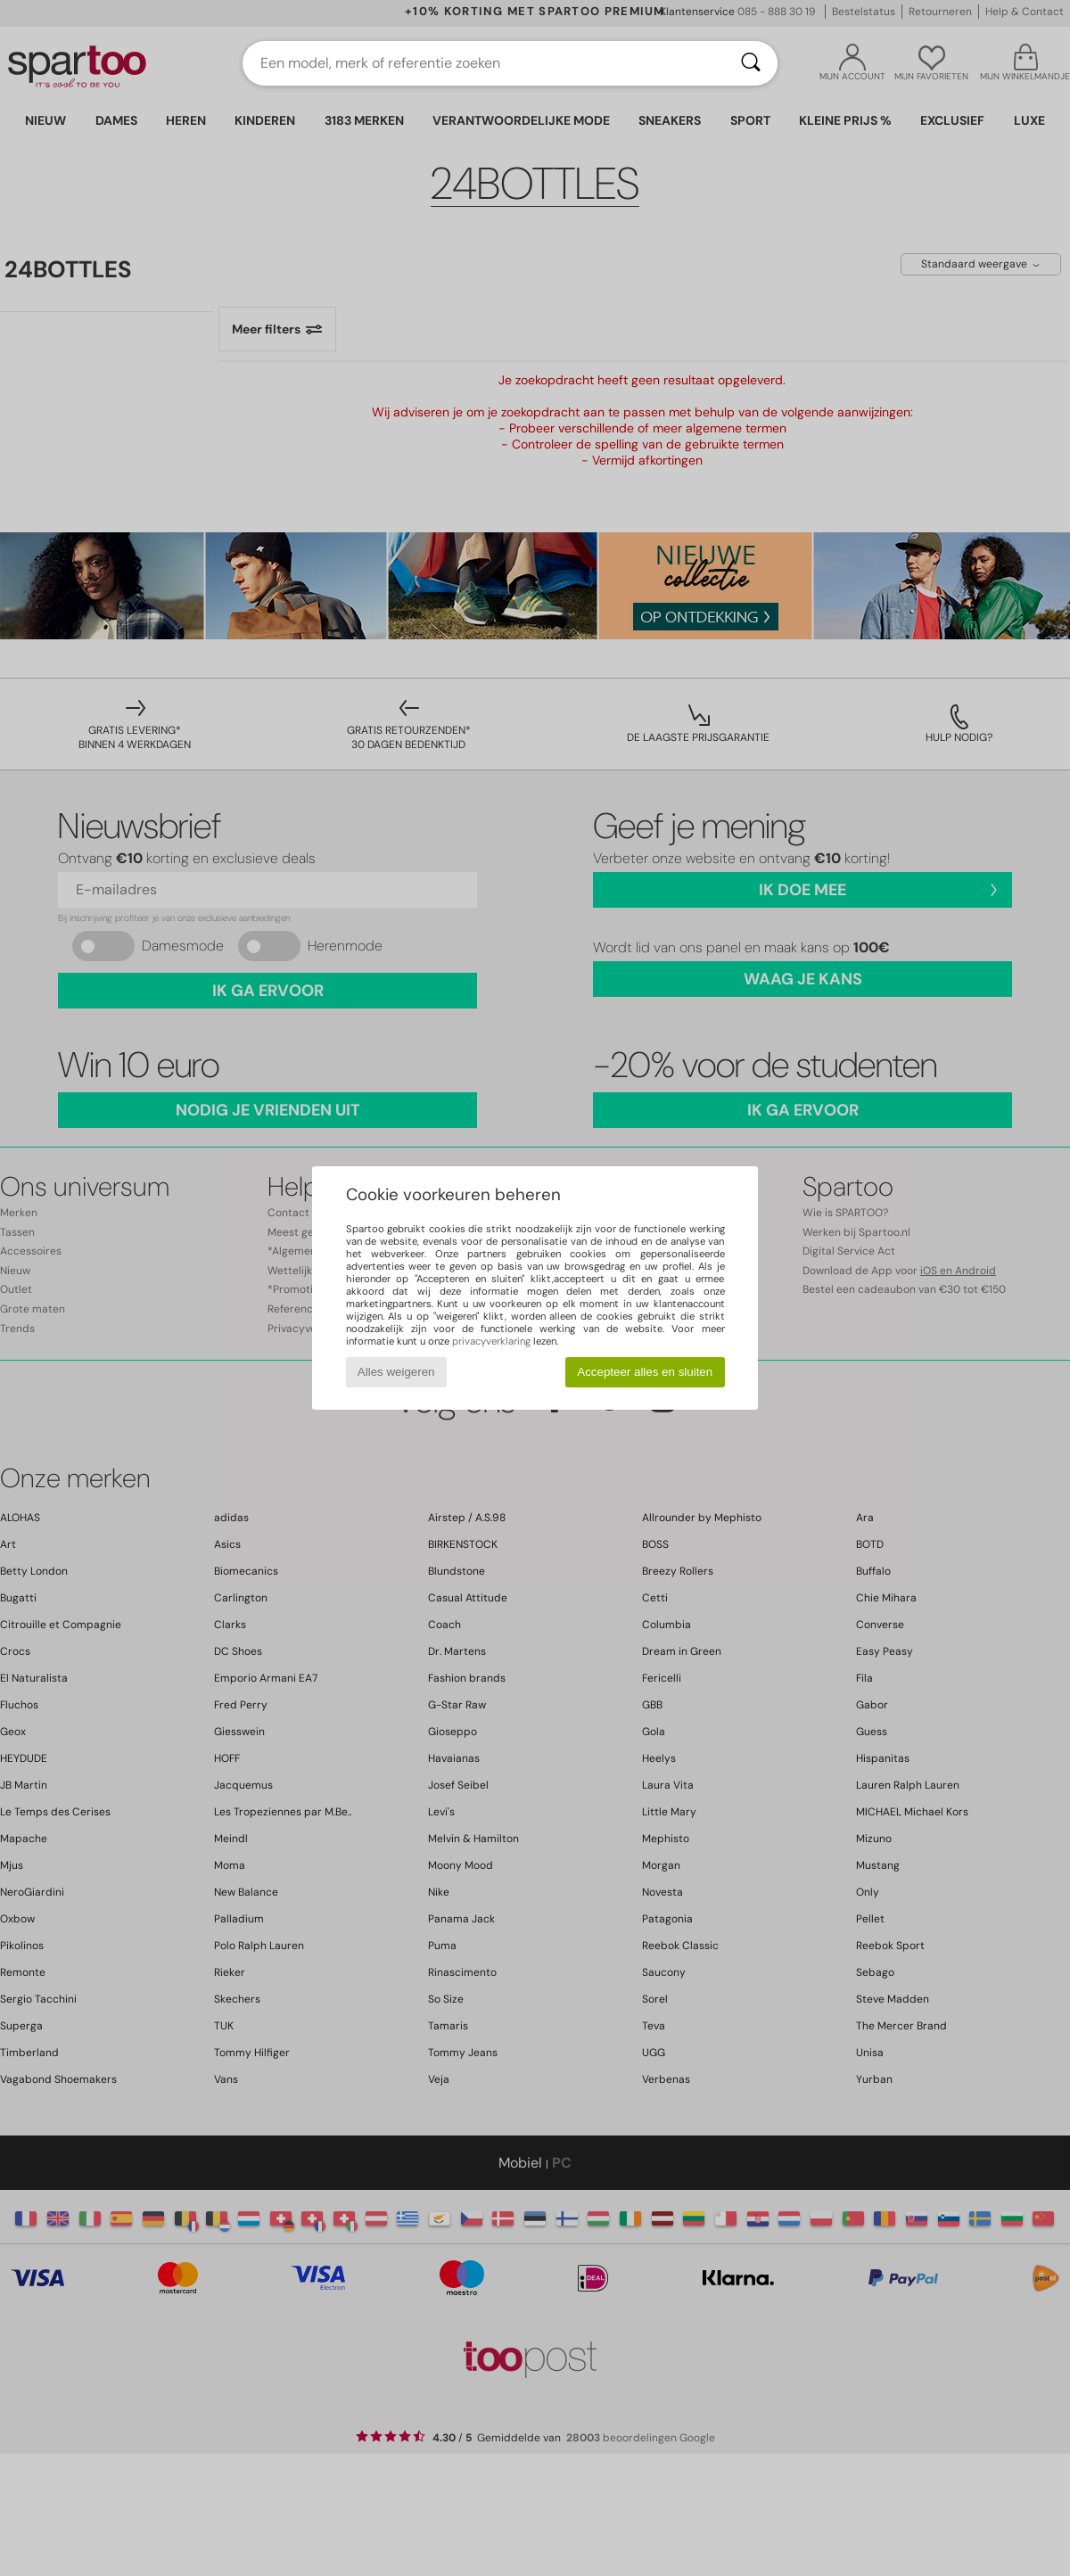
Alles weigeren (396, 1372)
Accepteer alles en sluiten (644, 1372)
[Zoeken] (751, 63)
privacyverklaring (491, 1341)
